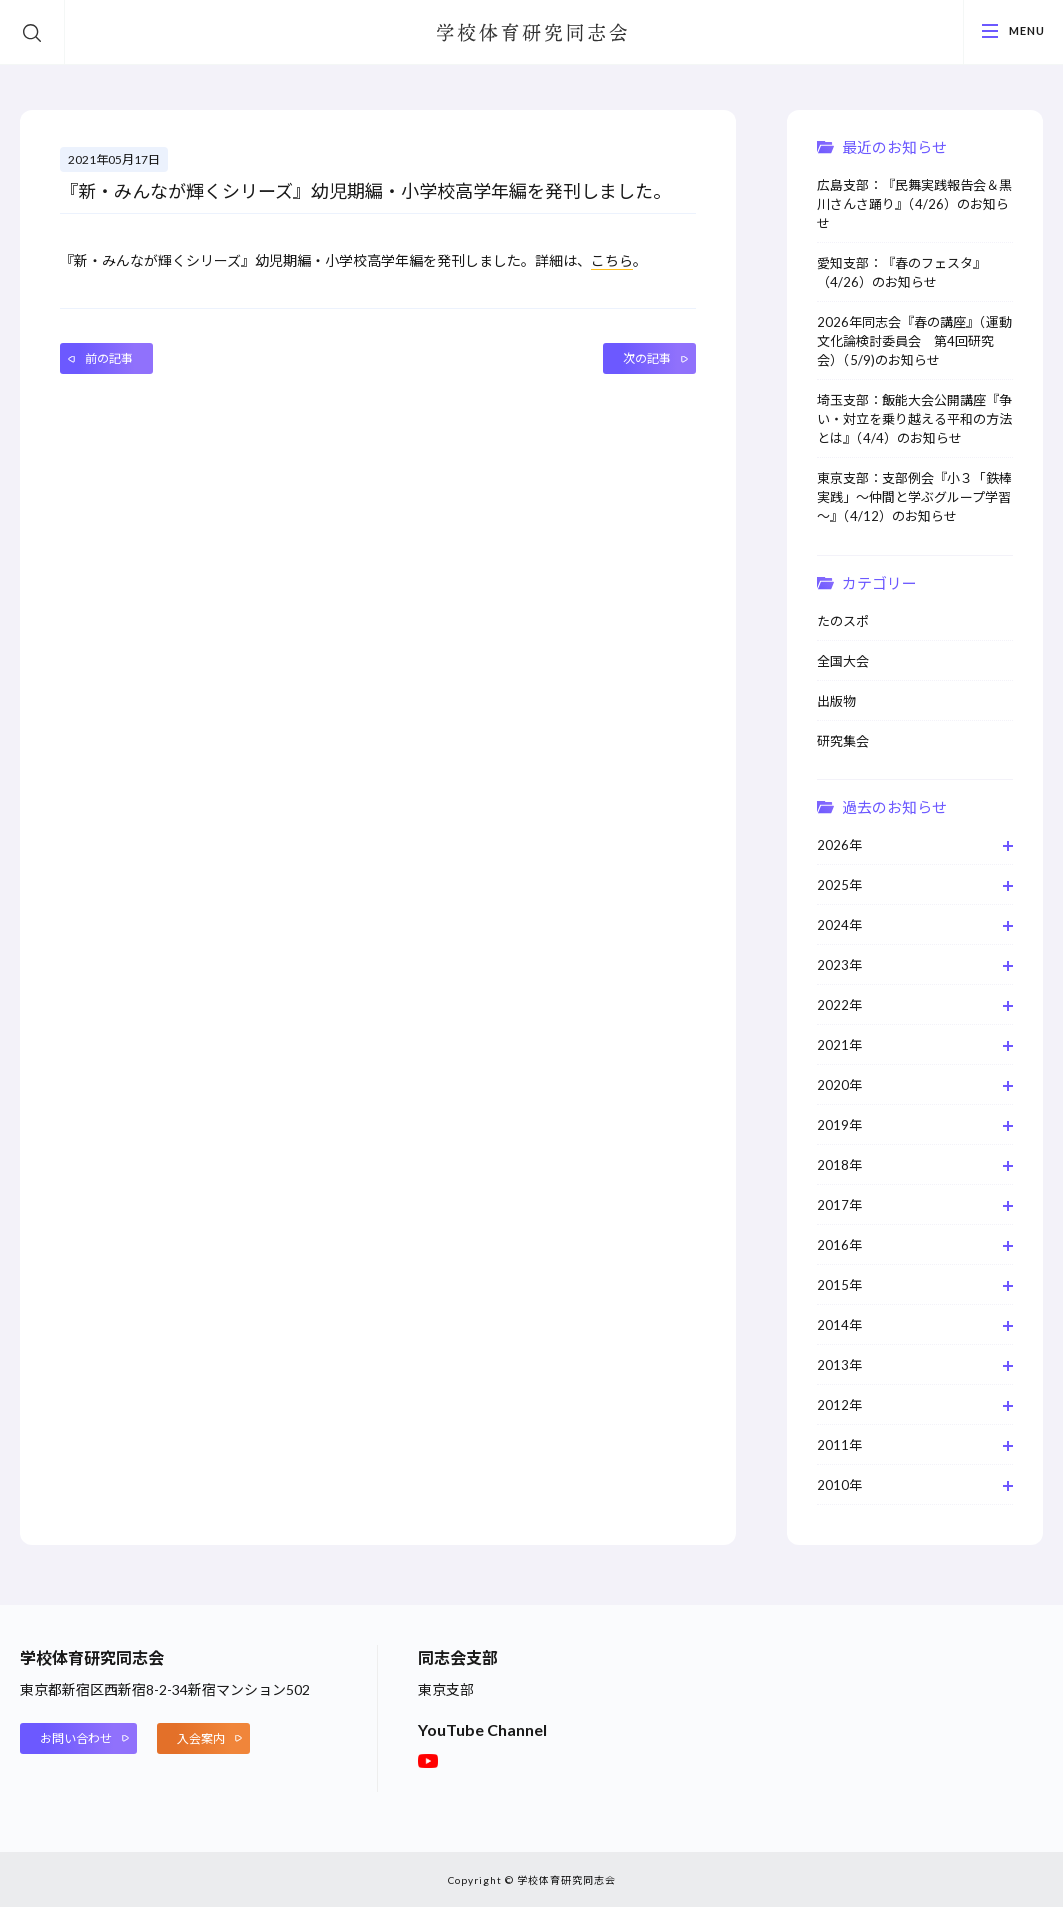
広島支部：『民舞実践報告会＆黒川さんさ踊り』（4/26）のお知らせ (914, 204)
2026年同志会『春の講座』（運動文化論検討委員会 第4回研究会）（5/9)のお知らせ (914, 341)
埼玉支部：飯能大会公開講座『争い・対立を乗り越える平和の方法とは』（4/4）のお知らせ (914, 419)
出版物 (836, 701)
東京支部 (446, 1689)
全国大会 (843, 661)
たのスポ (843, 621)
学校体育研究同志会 (532, 34)
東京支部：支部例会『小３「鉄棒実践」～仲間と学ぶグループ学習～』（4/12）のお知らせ (914, 497)
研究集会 (843, 741)
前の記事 (109, 358)
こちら (612, 260)
